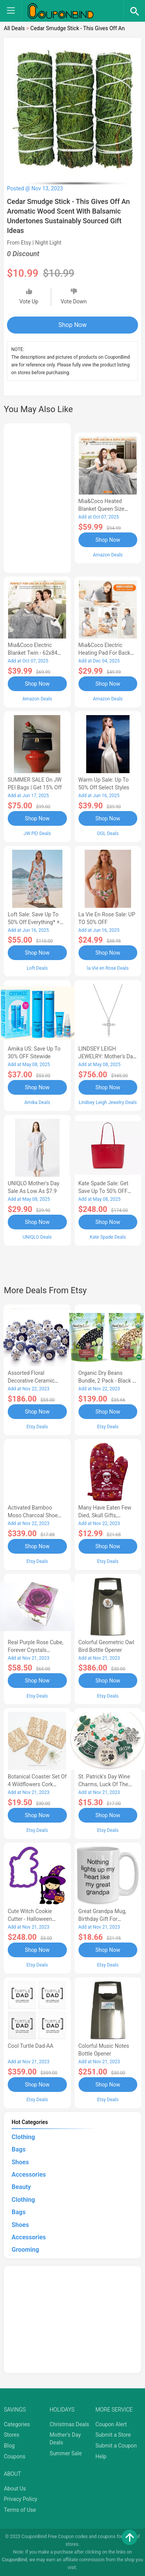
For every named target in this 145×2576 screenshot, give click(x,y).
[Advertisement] (37, 497)
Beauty (21, 2187)
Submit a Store (113, 2435)
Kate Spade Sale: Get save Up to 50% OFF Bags (103, 1191)
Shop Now (72, 325)
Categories (17, 2424)
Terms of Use (20, 2510)
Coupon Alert (111, 2424)
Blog (9, 2445)
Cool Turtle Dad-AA (30, 2046)
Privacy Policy (20, 2499)
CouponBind (14, 2559)
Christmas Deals (69, 2424)
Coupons (15, 2456)
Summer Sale (65, 2453)
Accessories (29, 2174)
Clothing (23, 2137)
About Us (15, 2488)
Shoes (20, 2162)
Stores (11, 2435)
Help (101, 2456)
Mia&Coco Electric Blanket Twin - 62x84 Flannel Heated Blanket (35, 653)
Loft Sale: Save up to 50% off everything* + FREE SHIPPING (34, 922)
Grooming (25, 2249)
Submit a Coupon (116, 2445)
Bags (19, 2149)
